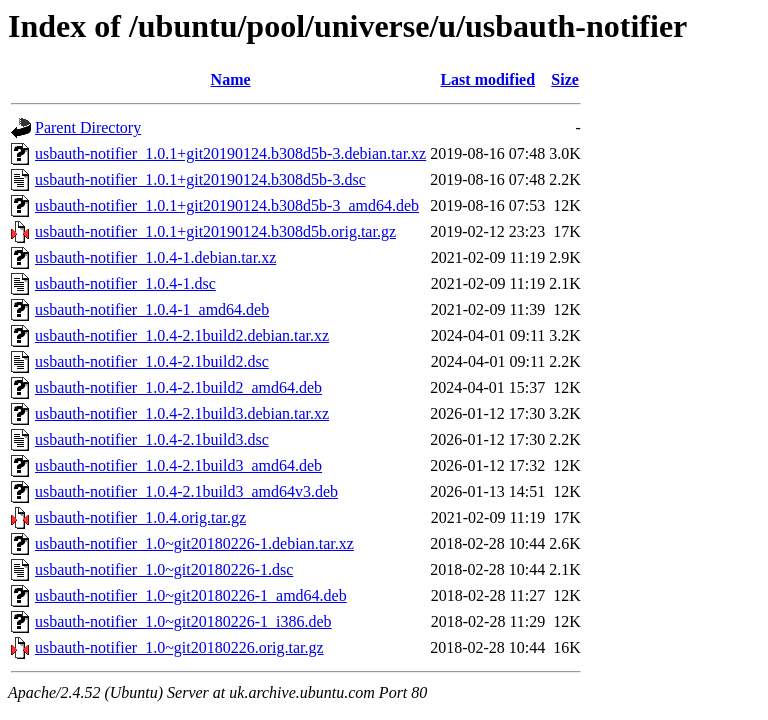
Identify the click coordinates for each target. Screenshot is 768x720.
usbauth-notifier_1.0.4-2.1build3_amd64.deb (178, 465)
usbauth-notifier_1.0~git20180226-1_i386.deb (183, 621)
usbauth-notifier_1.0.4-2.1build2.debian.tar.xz (182, 335)
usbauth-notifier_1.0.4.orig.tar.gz (140, 517)
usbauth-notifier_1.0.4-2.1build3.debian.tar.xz (182, 413)
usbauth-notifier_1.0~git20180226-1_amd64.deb (191, 595)
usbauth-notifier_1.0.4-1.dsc (125, 283)
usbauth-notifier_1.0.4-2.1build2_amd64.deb (178, 387)
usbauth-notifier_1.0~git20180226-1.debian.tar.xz (194, 543)
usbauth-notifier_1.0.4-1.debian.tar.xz (155, 257)
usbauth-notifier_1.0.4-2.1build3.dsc (152, 439)
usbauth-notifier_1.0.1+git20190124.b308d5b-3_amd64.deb (227, 205)
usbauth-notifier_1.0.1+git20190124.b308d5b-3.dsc (200, 179)
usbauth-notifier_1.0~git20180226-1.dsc (164, 569)
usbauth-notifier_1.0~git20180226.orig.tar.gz (179, 647)
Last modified (487, 79)
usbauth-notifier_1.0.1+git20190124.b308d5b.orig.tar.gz (215, 231)
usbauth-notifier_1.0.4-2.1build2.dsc (152, 361)
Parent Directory (88, 127)
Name (231, 79)
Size (565, 79)
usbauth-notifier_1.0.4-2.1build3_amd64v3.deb (186, 491)
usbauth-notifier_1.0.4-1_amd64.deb (152, 309)
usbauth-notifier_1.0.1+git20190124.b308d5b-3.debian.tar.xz (230, 153)
